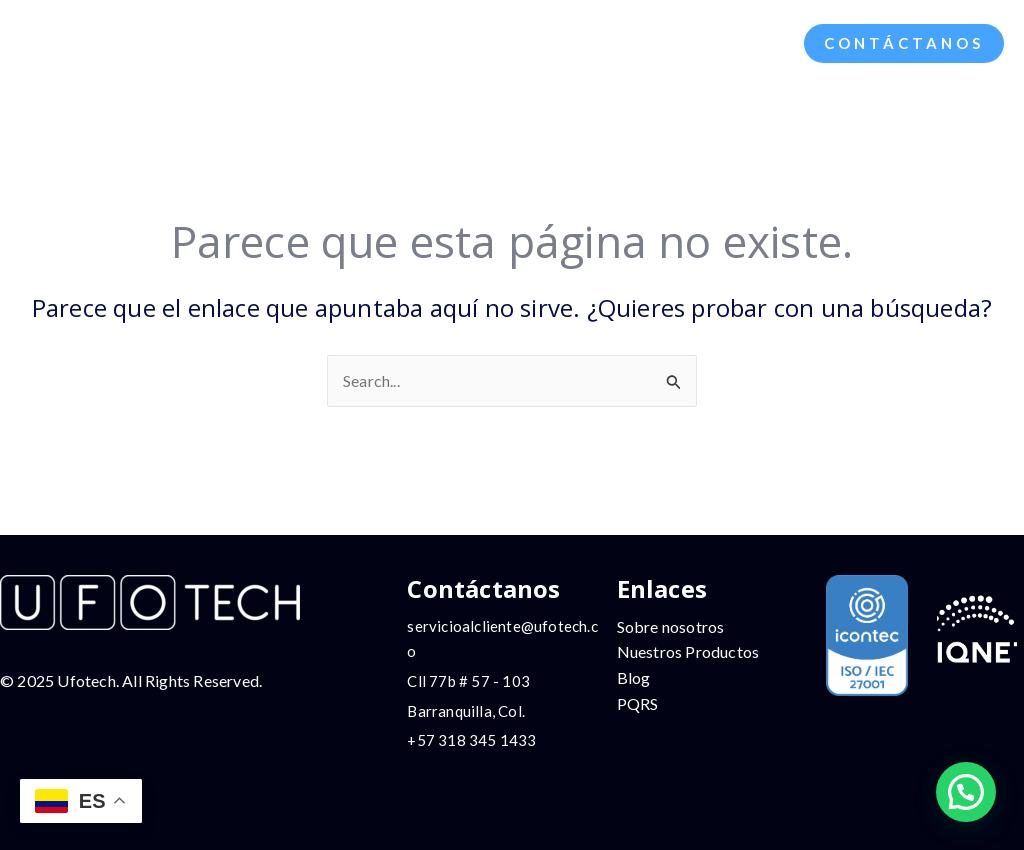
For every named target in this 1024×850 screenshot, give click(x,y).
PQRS (638, 703)
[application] (359, 43)
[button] (904, 43)
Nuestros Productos (688, 651)
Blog (634, 677)
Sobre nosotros (671, 626)
